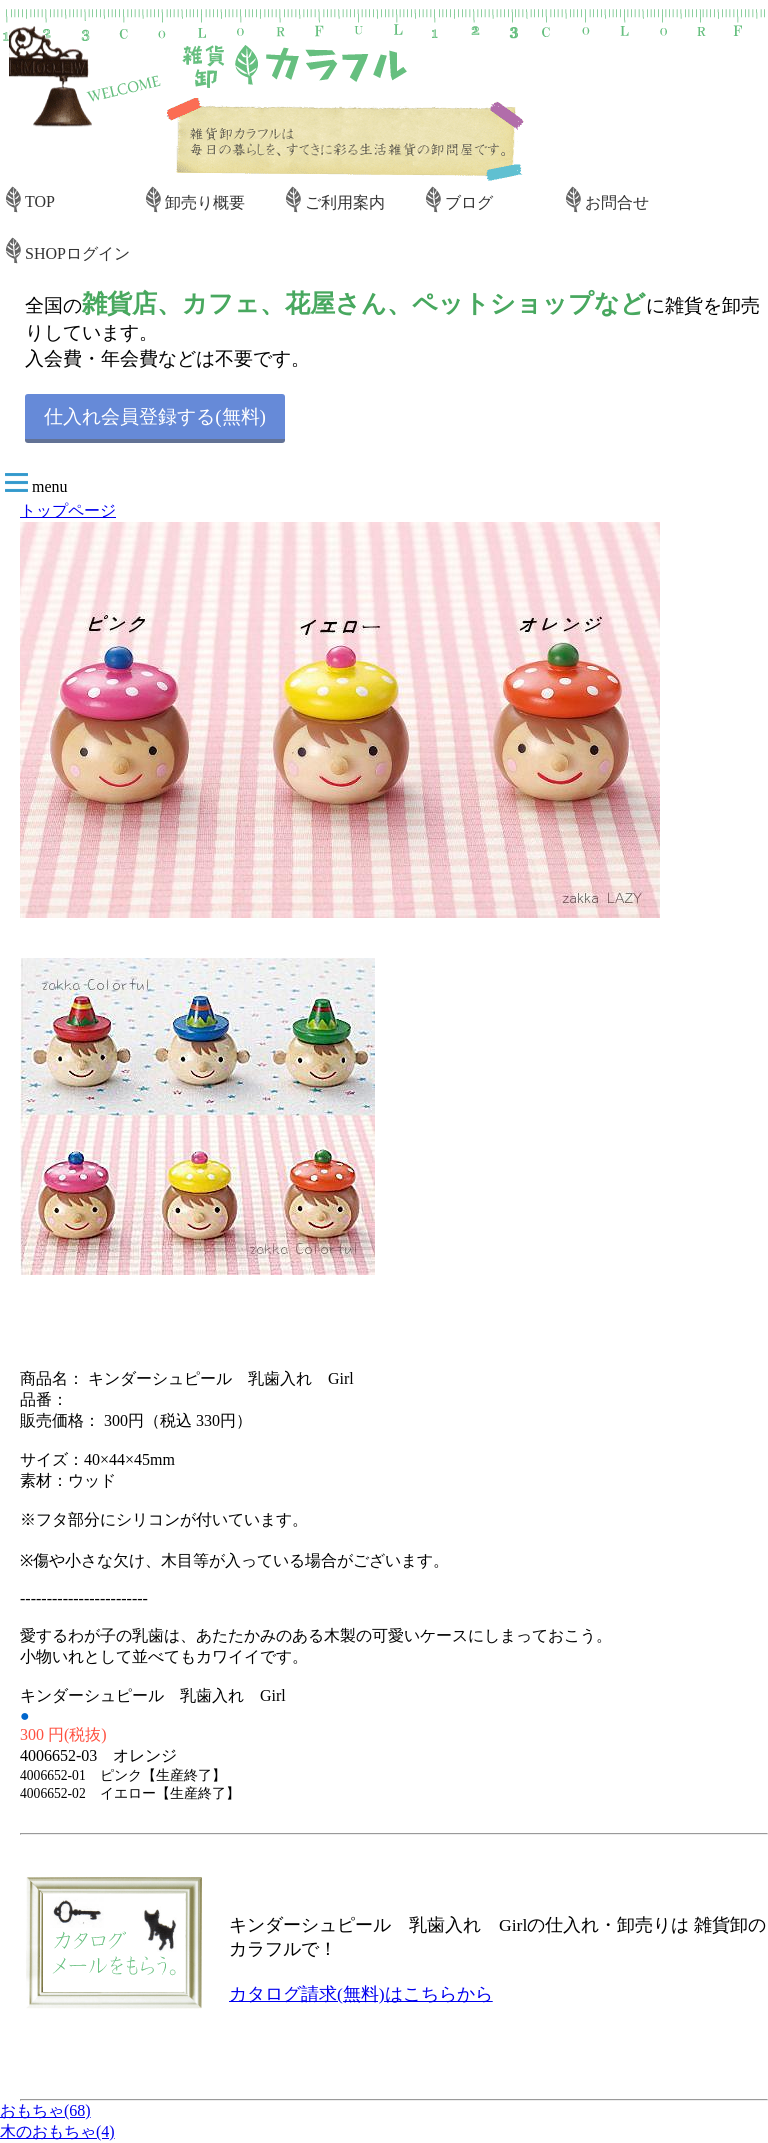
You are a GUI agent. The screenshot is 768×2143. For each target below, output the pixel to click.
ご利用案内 (345, 202)
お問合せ (617, 202)
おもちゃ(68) (45, 2110)
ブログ (469, 202)
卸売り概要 (205, 202)
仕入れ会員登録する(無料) (155, 416)
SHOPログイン (77, 253)
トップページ (68, 510)
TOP (40, 201)
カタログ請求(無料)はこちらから (361, 1994)
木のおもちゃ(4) (57, 2131)
